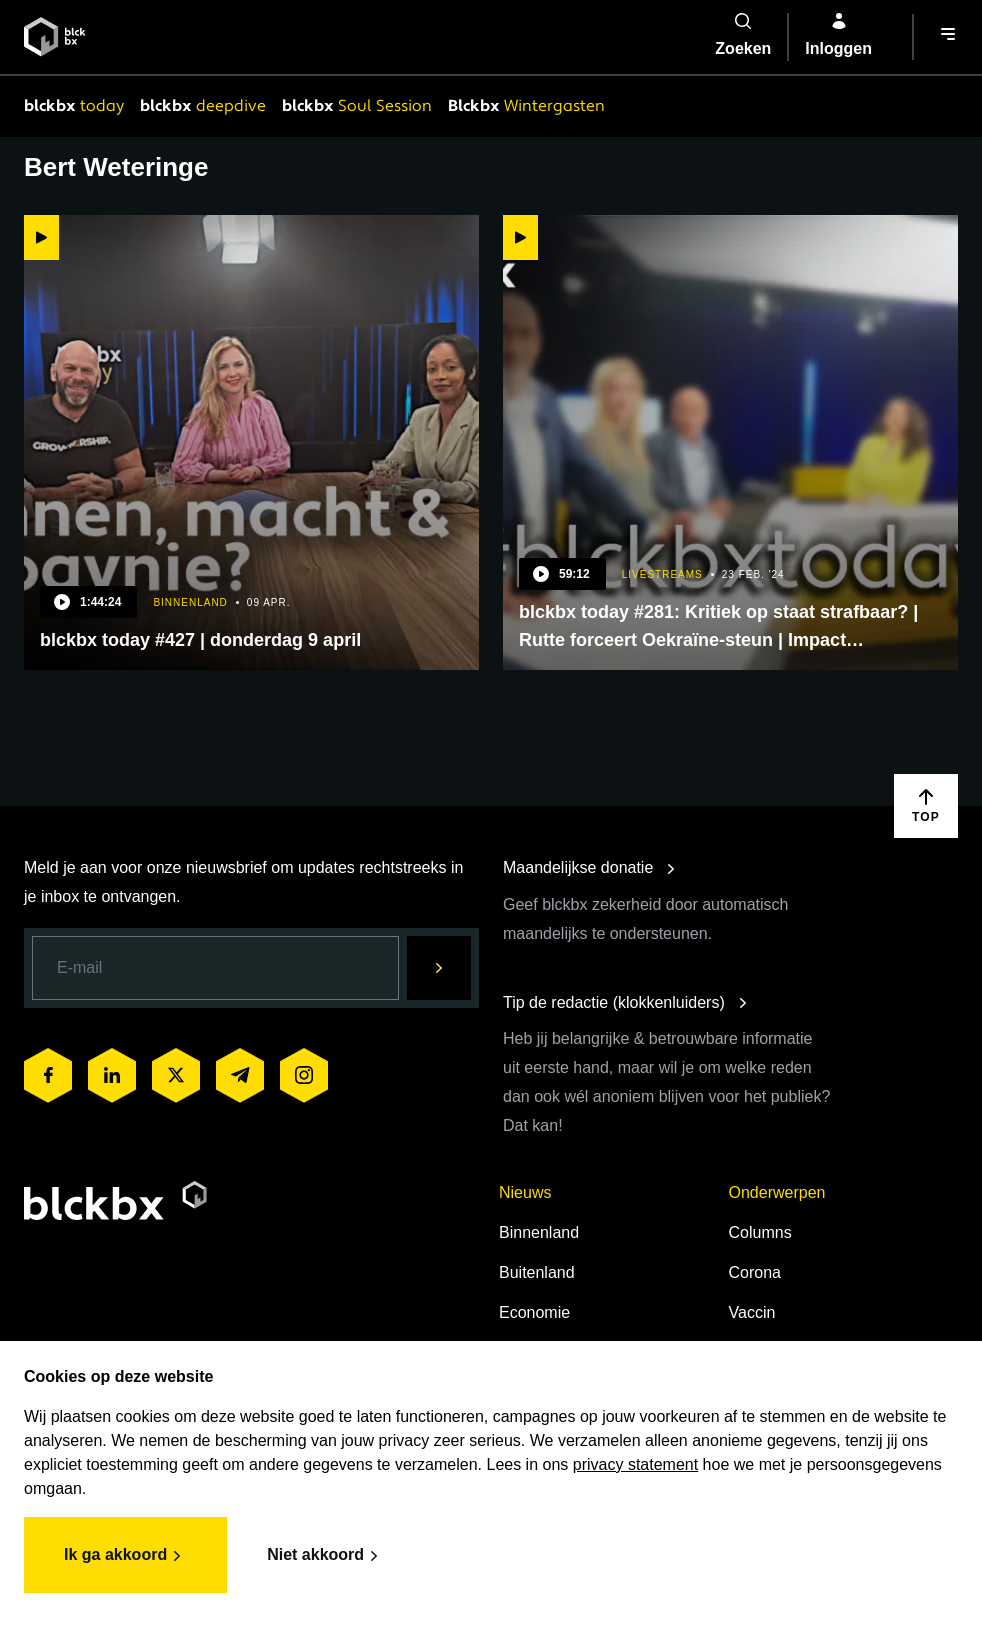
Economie (534, 1312)
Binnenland (539, 1232)
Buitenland (537, 1272)
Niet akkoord (325, 1556)
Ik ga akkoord (125, 1556)
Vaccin (752, 1312)
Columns (760, 1232)
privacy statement (635, 1464)
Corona (755, 1272)
